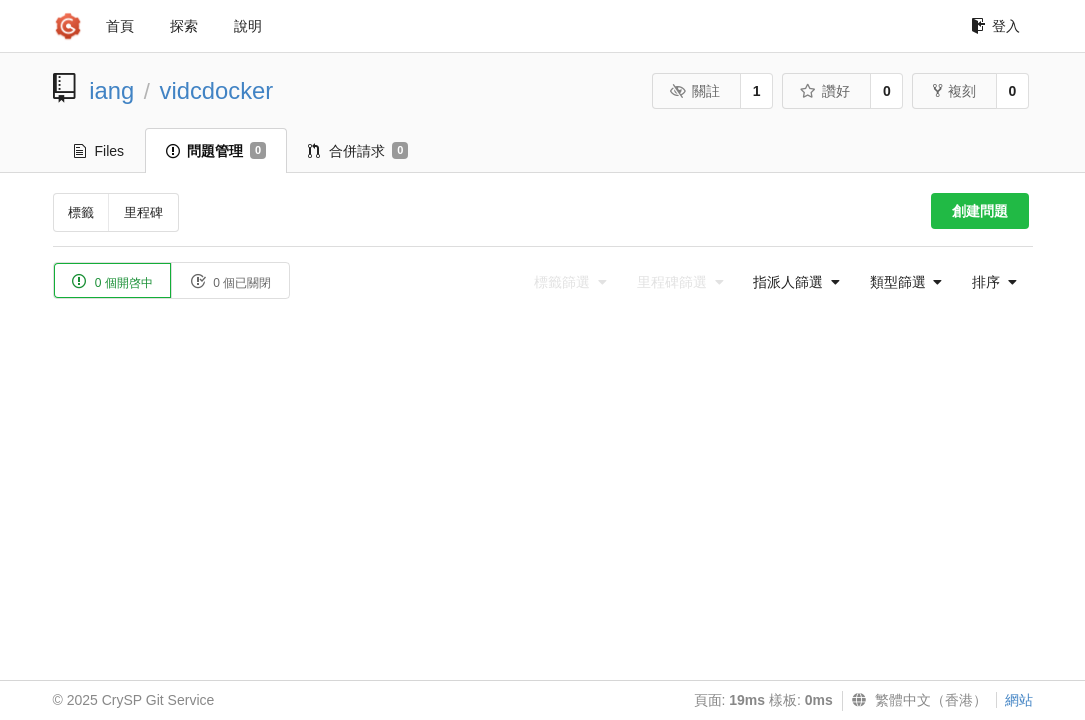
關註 (695, 91)
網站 (1019, 700)
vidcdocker (217, 90)
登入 (995, 26)
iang (111, 90)
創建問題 (980, 211)
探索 (184, 26)
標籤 (81, 212)
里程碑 (143, 212)
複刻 (954, 91)
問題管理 (216, 151)
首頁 (120, 26)
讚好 (825, 91)
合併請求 (358, 151)
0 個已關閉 (230, 281)
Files (99, 151)
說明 (248, 26)
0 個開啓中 (112, 281)
